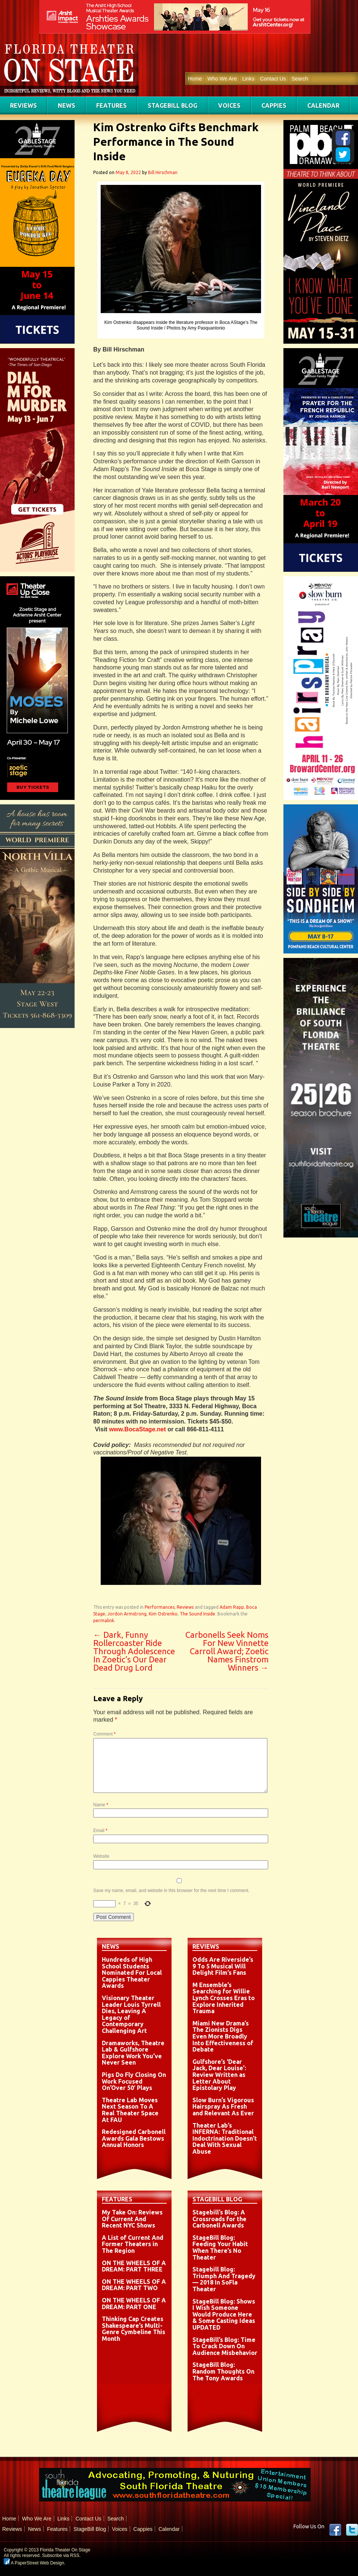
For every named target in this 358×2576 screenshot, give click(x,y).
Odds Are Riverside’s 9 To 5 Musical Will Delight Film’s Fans (222, 1966)
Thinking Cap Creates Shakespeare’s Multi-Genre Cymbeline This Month (133, 2328)
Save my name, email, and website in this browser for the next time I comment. (171, 1890)
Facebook (335, 2530)
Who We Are (221, 79)
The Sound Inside (197, 1613)
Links (248, 79)
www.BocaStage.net (137, 1429)
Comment (104, 1734)
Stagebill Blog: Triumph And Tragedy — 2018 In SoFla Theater (223, 2279)
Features (111, 105)
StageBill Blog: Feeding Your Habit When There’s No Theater (220, 2247)
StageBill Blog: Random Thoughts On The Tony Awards (223, 2371)
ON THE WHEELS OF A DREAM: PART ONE (134, 2303)
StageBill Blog (172, 105)
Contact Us (273, 79)
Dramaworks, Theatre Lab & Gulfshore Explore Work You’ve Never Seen (133, 2053)
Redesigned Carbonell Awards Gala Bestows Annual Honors (134, 2138)
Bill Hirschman (163, 172)
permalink (103, 1620)
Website (101, 1856)
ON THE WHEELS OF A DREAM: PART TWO (134, 2285)
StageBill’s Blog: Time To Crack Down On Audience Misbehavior (224, 2346)
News (66, 105)
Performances (160, 1607)
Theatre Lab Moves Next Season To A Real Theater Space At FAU (130, 2110)
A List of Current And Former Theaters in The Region (132, 2244)
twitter (352, 2530)
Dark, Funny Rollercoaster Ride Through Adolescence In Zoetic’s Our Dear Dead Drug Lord (134, 1651)
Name (100, 1804)
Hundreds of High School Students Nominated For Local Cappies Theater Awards (132, 1972)
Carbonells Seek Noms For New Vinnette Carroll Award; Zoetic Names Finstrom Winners (226, 1651)
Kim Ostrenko (163, 1613)
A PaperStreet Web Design (34, 2563)
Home (195, 79)
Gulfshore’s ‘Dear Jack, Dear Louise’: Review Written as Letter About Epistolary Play (219, 2074)
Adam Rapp (232, 1607)
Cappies (273, 105)
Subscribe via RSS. (61, 2555)
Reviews (23, 105)
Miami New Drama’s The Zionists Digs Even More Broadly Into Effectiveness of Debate (222, 2036)
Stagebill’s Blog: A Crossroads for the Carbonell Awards (219, 2219)
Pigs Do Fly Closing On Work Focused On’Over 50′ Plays (134, 2081)
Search (300, 79)
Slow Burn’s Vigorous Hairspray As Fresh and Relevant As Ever (223, 2106)
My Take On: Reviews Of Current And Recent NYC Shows (132, 2219)
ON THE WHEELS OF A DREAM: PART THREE (134, 2266)
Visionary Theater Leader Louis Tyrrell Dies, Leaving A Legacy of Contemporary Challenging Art (131, 2014)
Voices (229, 105)
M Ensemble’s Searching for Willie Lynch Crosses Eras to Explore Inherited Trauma (223, 1997)
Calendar (323, 105)
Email (100, 1830)
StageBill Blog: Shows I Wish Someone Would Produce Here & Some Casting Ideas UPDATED (223, 2314)
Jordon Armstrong (127, 1613)
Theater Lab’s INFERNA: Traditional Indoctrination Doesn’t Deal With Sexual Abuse (224, 2138)
